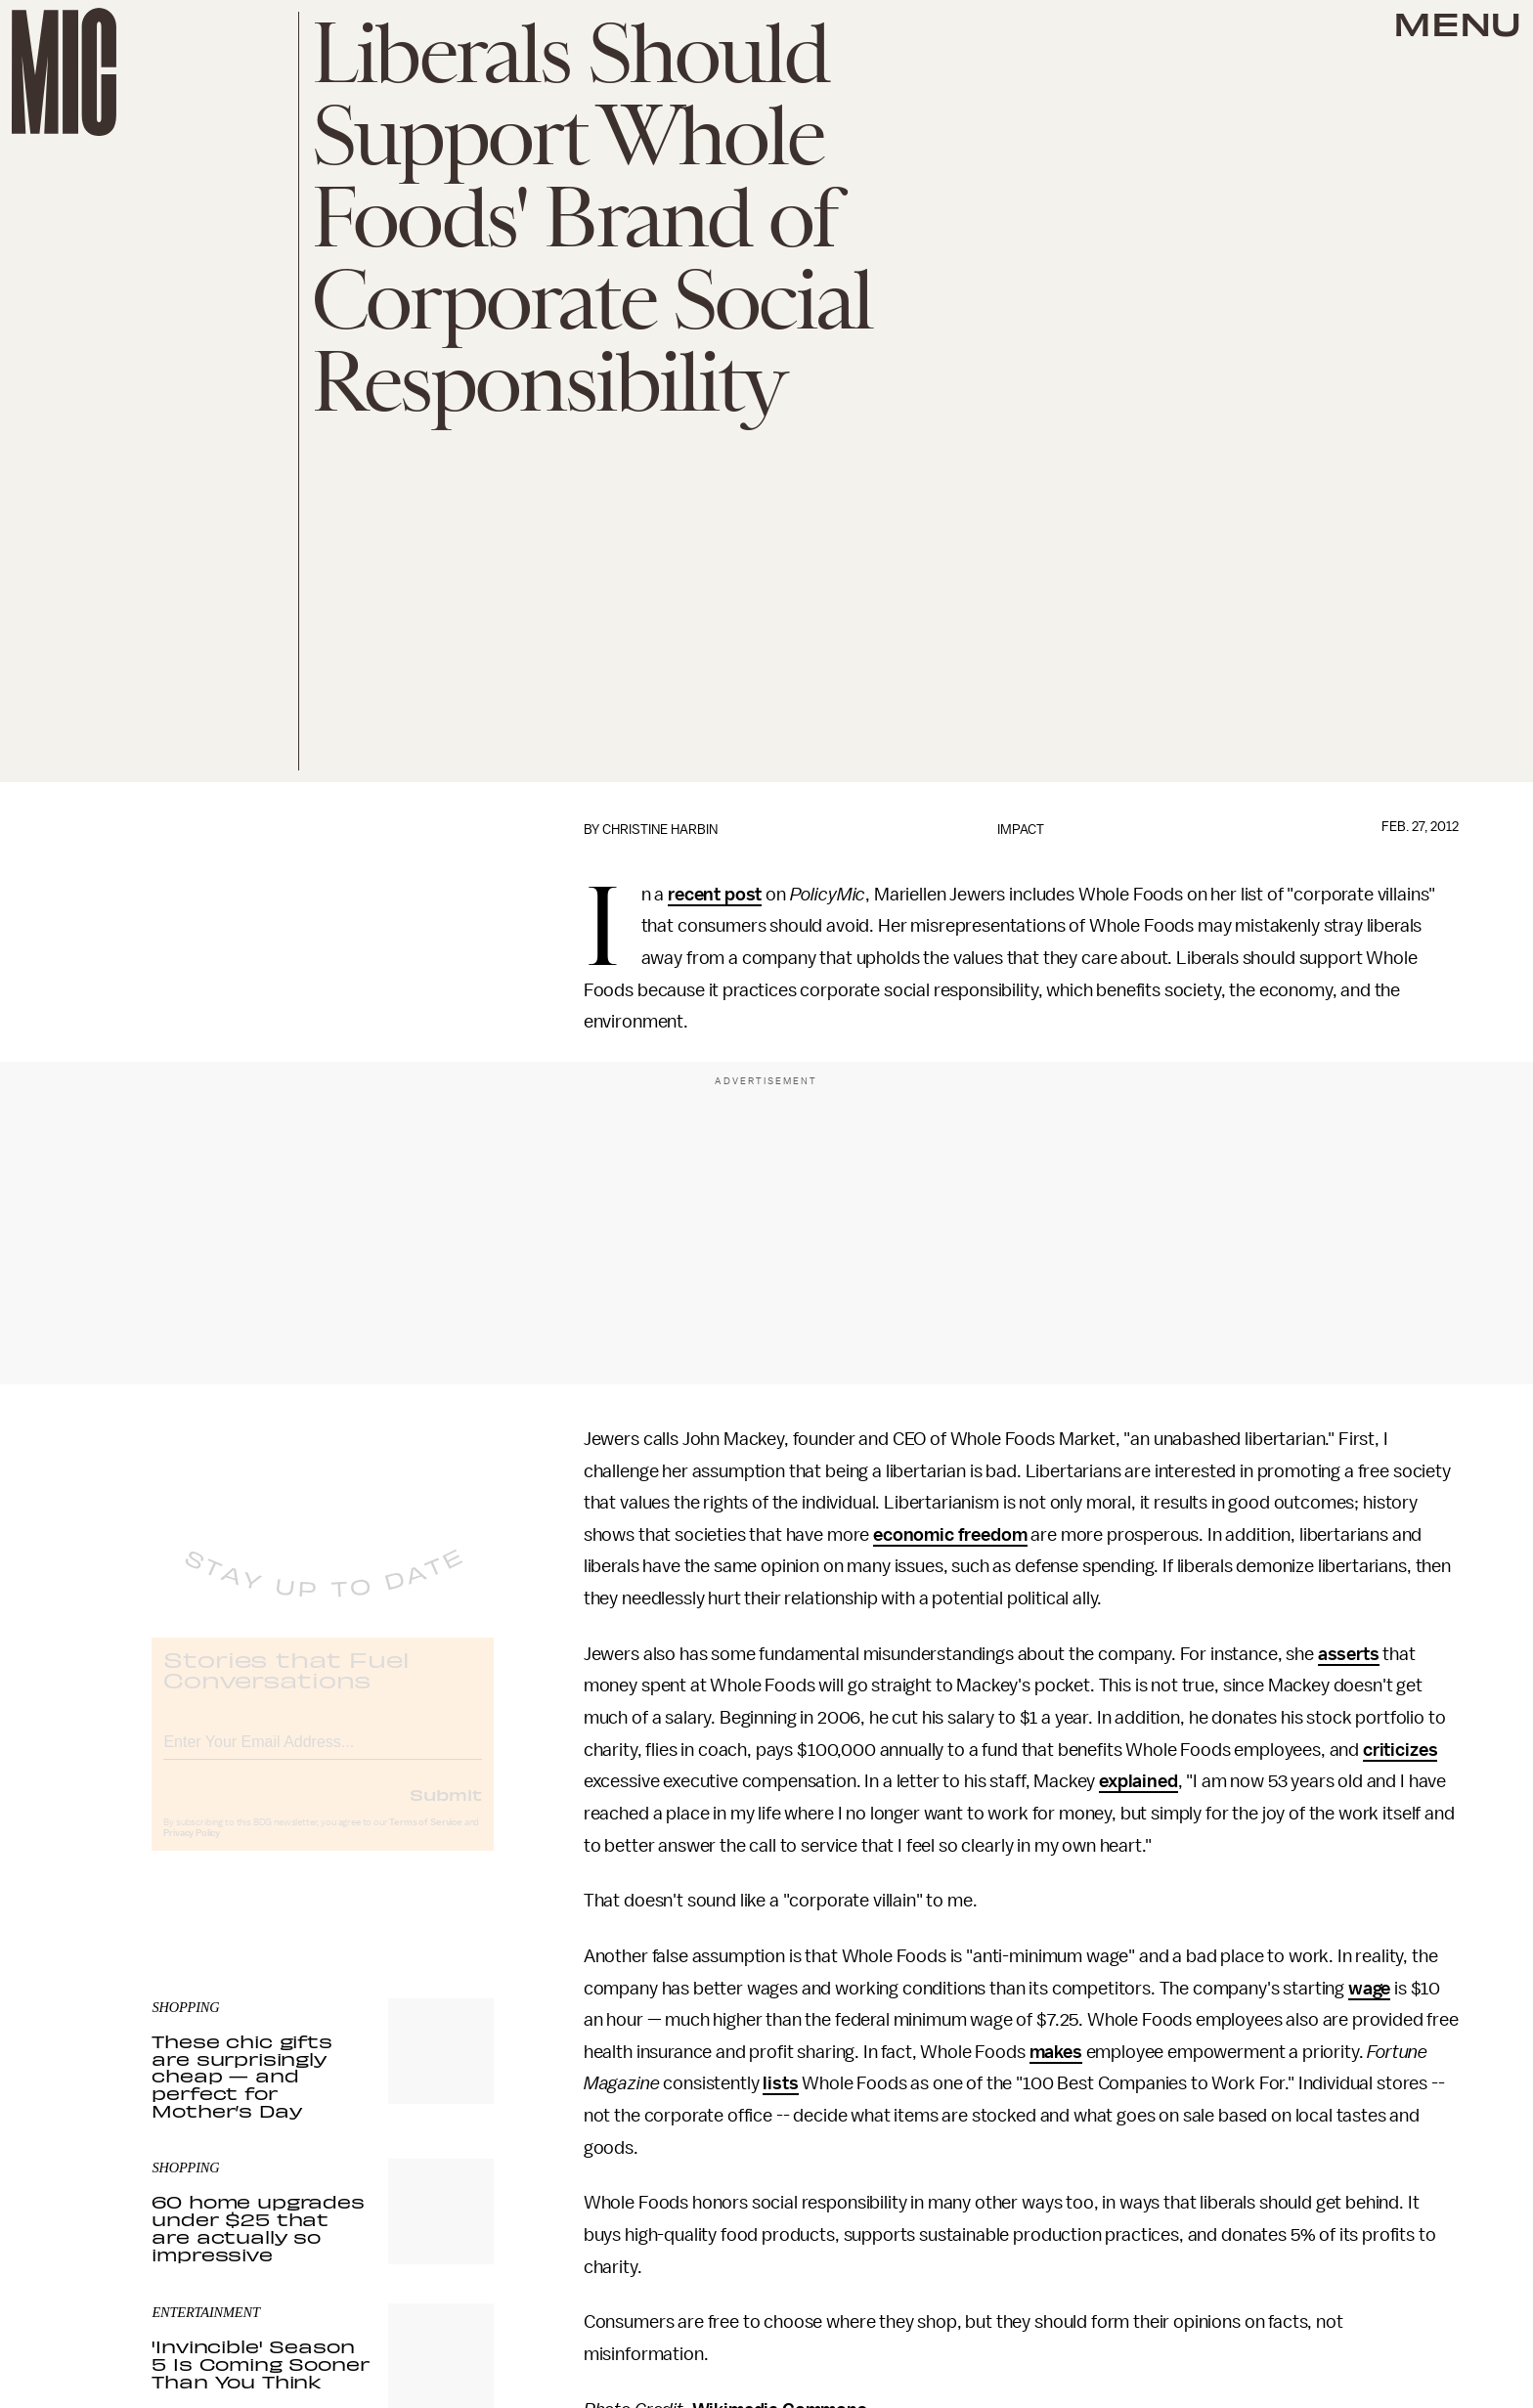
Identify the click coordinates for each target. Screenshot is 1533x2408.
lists (780, 2083)
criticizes (1400, 1750)
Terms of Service (425, 1839)
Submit (446, 1810)
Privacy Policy (191, 1850)
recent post (715, 894)
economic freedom (950, 1535)
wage (1369, 1988)
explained (1138, 1781)
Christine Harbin (660, 829)
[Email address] (322, 1755)
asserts (1349, 1654)
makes (1055, 2052)
